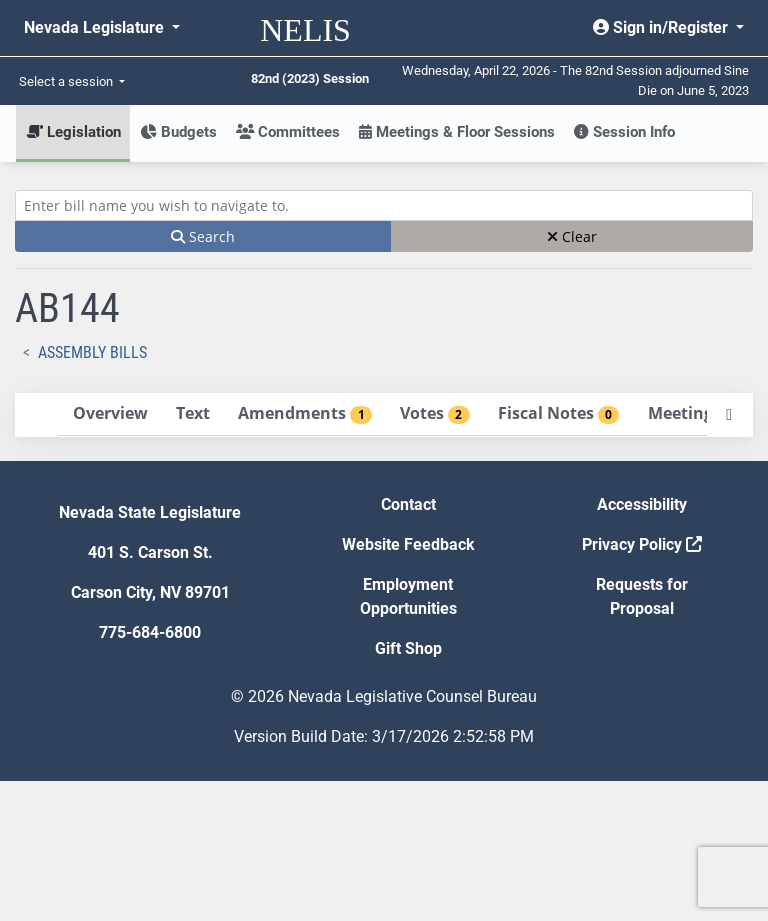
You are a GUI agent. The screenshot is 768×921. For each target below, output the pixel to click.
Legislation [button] (73, 132)
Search (203, 236)
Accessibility (642, 644)
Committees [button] (288, 132)
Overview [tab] (89, 405)
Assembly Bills (92, 352)
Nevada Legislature (96, 27)
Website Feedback (408, 684)
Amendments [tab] (118, 453)
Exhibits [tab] (100, 549)
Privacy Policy (642, 684)
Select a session (67, 81)
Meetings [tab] (102, 525)
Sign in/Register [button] (662, 27)
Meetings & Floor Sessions (457, 132)
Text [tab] (71, 429)
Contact (408, 644)
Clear (572, 236)
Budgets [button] (178, 132)
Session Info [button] (624, 132)
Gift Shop (408, 788)
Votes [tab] (89, 477)
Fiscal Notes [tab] (112, 501)
